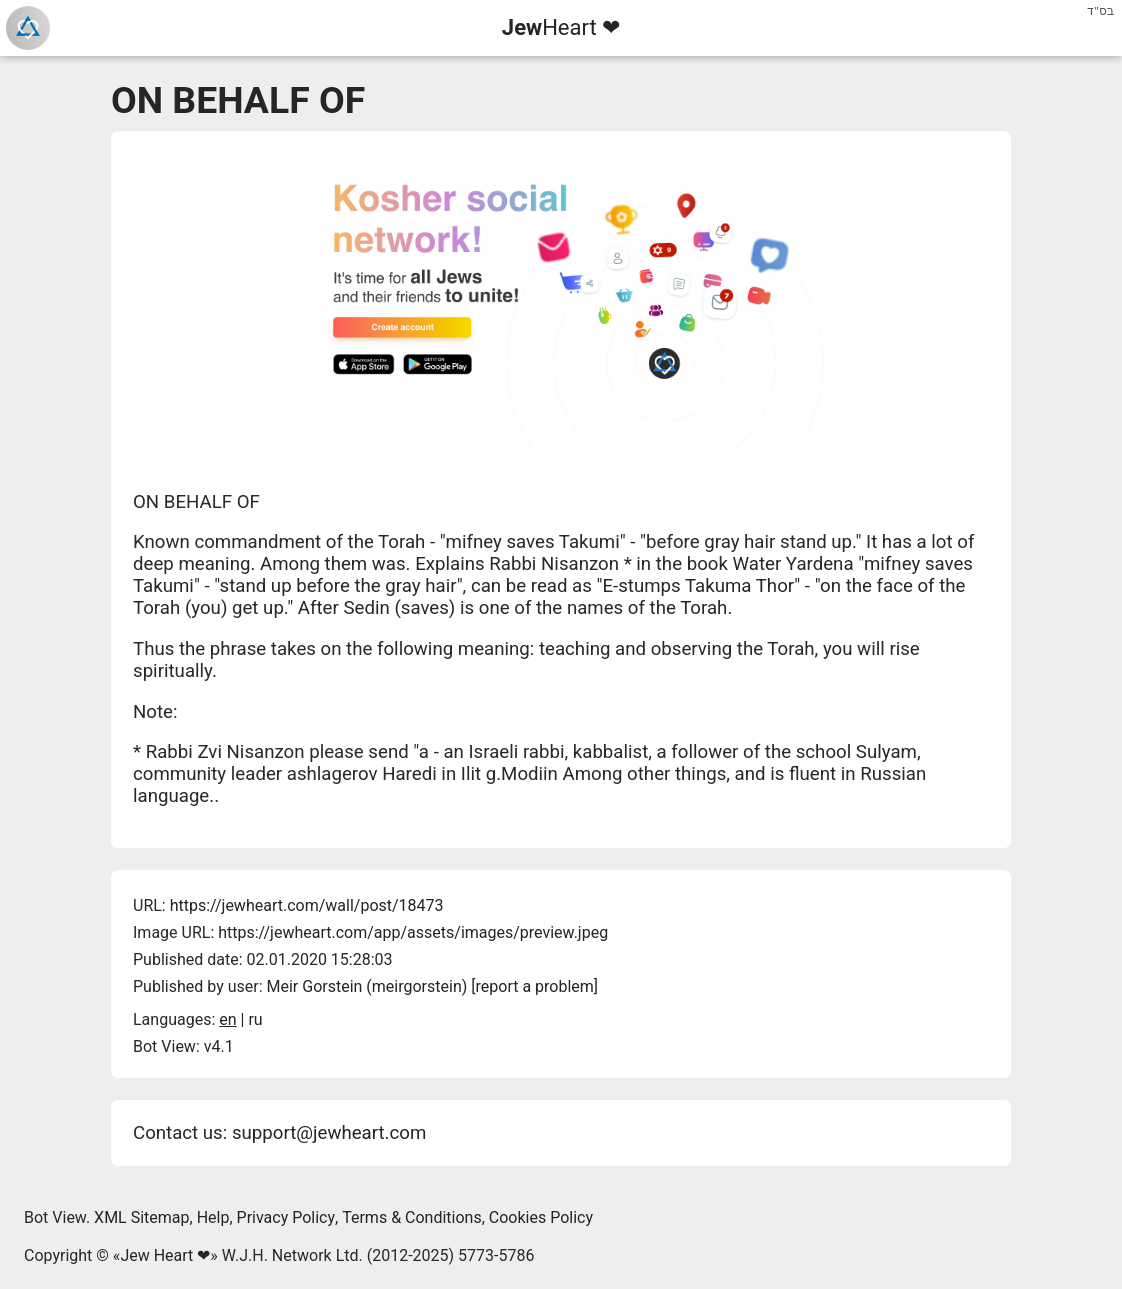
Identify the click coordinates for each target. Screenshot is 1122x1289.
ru (255, 1019)
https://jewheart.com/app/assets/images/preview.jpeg (413, 932)
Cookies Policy (541, 1217)
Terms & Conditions (412, 1217)
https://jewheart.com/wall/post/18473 (307, 905)
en (227, 1019)
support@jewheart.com (329, 1133)
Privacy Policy (286, 1217)
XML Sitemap (141, 1217)
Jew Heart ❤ (165, 1255)
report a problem (535, 986)
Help (213, 1217)
